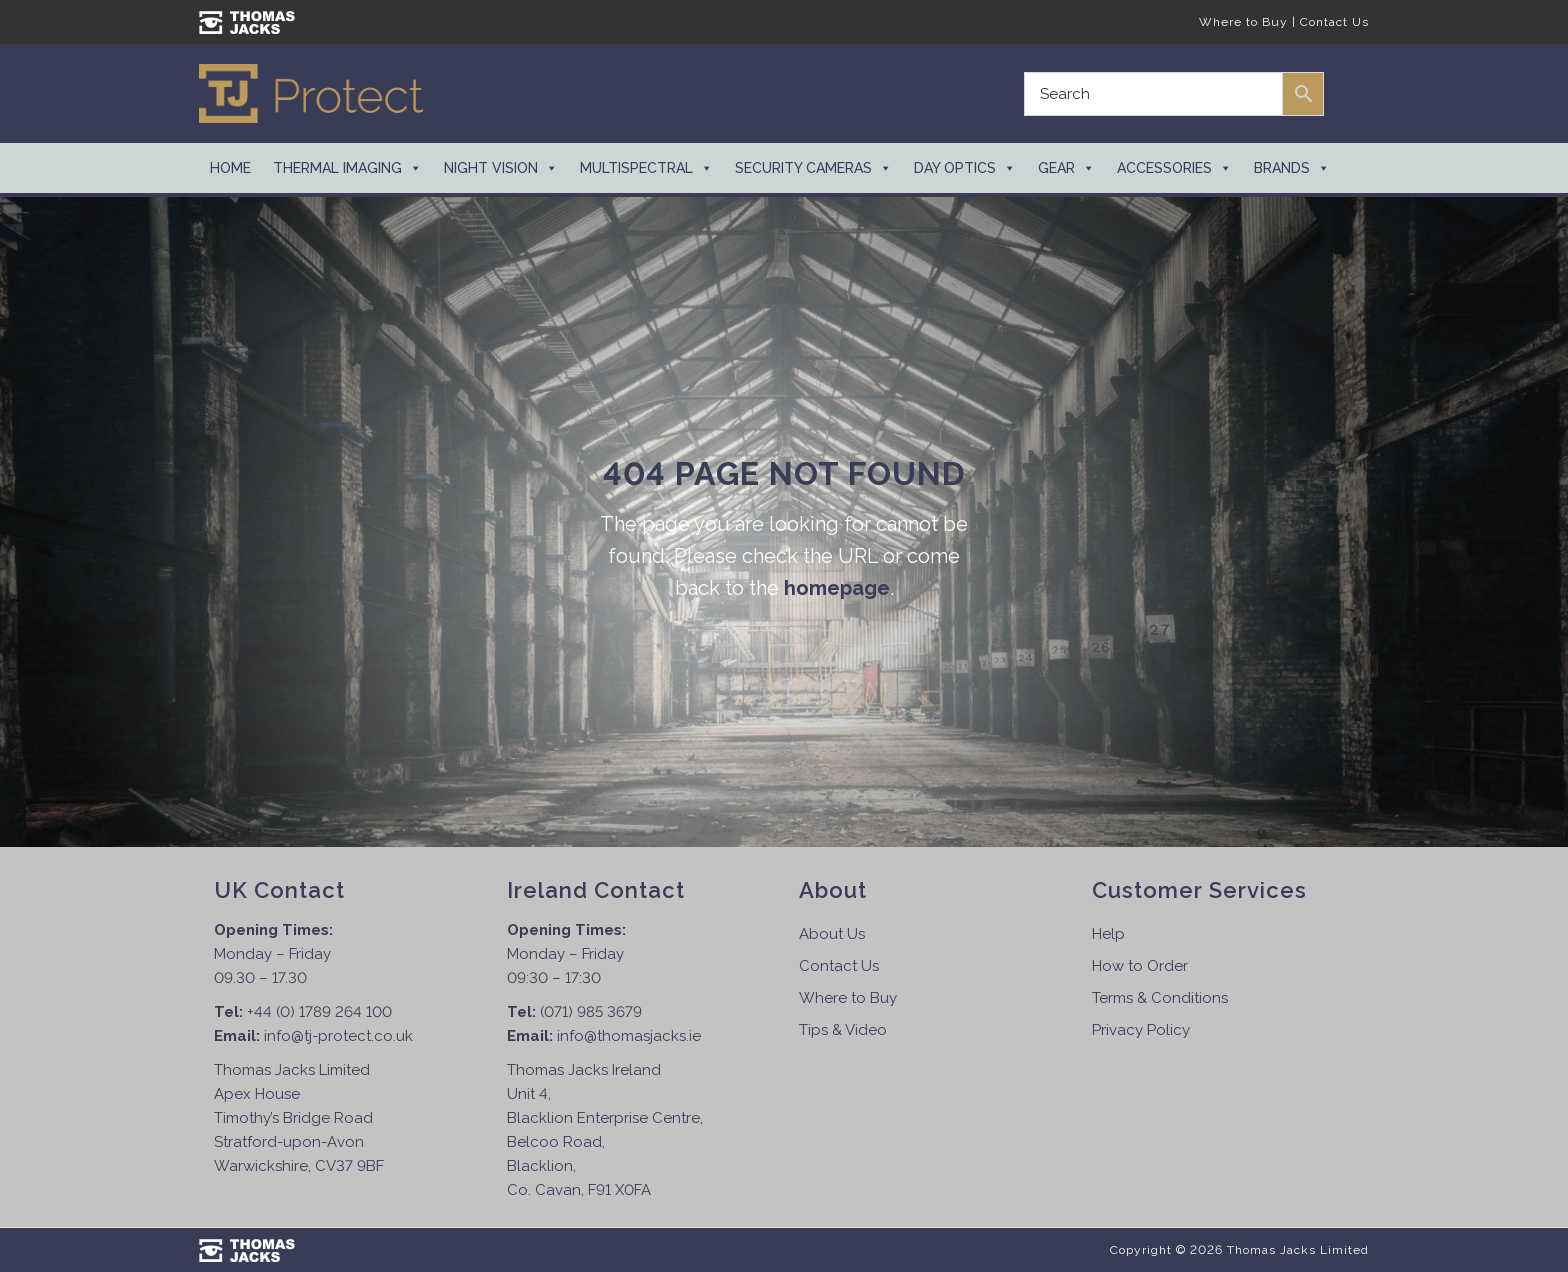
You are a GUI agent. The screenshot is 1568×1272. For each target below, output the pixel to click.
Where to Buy (1243, 22)
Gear (1066, 168)
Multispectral (646, 168)
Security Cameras (813, 168)
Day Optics (965, 168)
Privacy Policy (1141, 1030)
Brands (1292, 168)
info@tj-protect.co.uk (338, 1036)
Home (230, 168)
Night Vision (501, 168)
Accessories (1174, 168)
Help (1108, 934)
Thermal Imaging (347, 168)
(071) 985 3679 (591, 1012)
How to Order (1140, 966)
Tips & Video (843, 1030)
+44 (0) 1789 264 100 (319, 1012)
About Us (832, 934)
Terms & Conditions (1160, 998)
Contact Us (1334, 22)
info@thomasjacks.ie (629, 1036)
